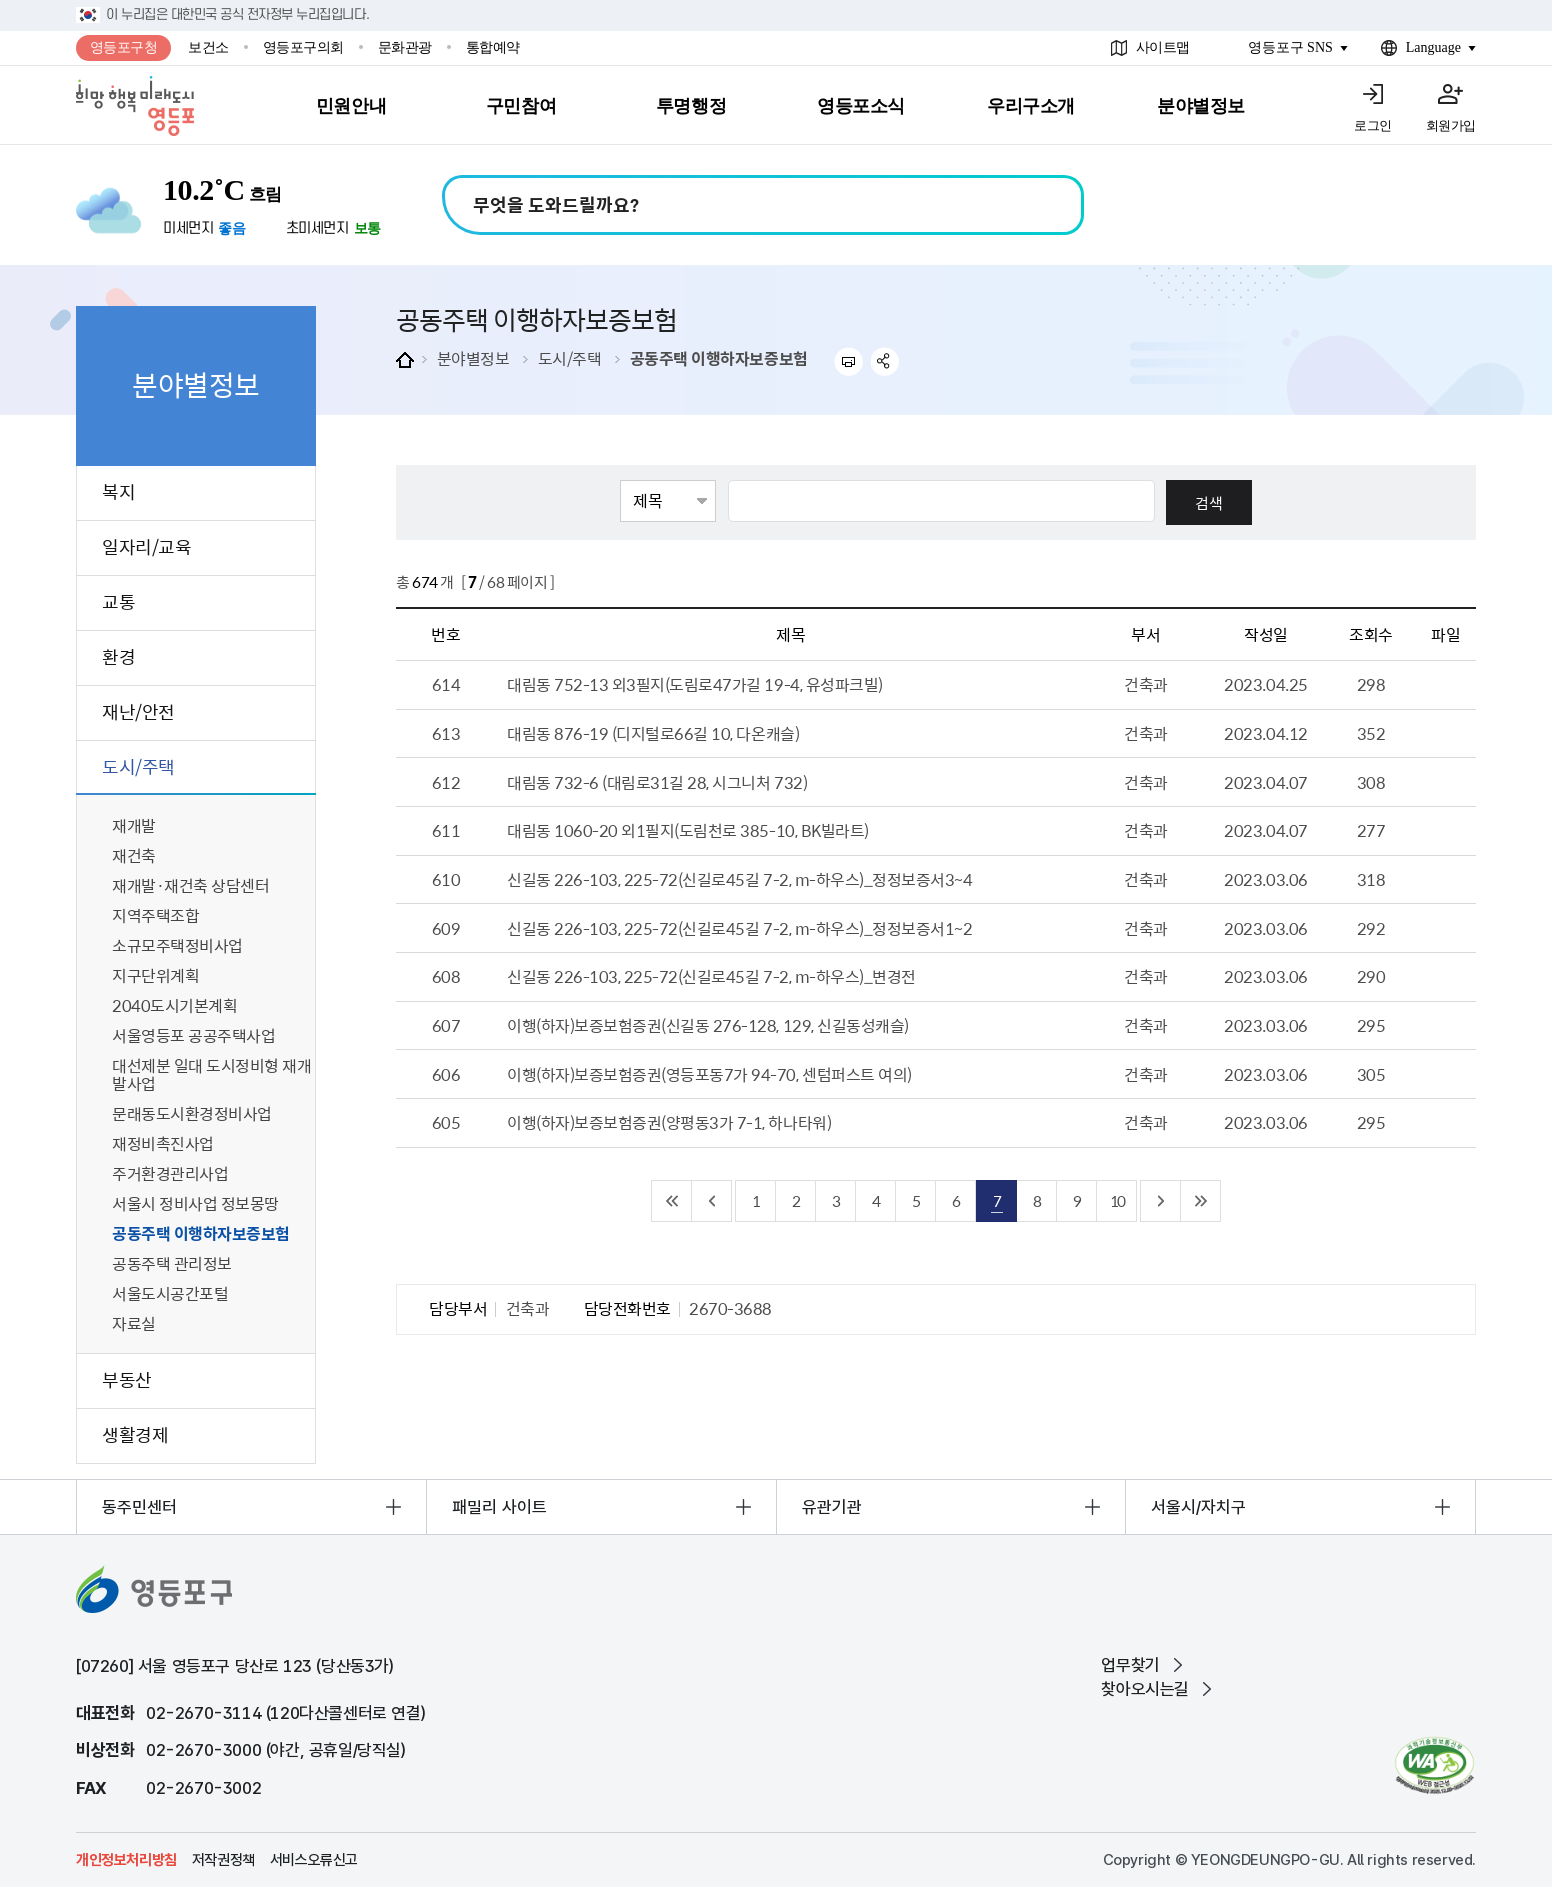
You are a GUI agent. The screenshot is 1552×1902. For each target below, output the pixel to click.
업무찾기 (1130, 1665)
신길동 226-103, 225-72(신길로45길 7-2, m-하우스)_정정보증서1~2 (739, 928)
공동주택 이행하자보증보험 (719, 358)
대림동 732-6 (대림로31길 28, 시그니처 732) (657, 782)
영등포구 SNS (1290, 47)
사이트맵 (1163, 47)
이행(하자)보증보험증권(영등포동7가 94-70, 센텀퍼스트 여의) (709, 1074)
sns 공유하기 (885, 361)
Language (1433, 47)
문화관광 (405, 47)
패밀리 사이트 (499, 1507)
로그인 (1373, 125)
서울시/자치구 (1198, 1507)
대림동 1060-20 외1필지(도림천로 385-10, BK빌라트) (688, 830)
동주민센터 (139, 1507)
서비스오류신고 (314, 1860)
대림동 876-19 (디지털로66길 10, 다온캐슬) (653, 733)
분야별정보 (473, 358)
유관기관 (832, 1507)
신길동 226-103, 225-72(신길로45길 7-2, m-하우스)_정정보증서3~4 (739, 879)
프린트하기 (848, 361)
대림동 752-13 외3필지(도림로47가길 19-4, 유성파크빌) (695, 684)
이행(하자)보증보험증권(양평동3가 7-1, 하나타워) (669, 1122)
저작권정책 (223, 1860)
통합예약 (493, 47)
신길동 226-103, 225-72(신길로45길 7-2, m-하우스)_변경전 (711, 976)
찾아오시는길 (1145, 1689)
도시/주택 (570, 358)
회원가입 (1451, 125)
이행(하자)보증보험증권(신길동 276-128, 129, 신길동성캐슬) (708, 1025)
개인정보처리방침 (126, 1860)
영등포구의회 (303, 47)
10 (1117, 1200)
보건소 (208, 47)
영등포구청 (124, 47)
